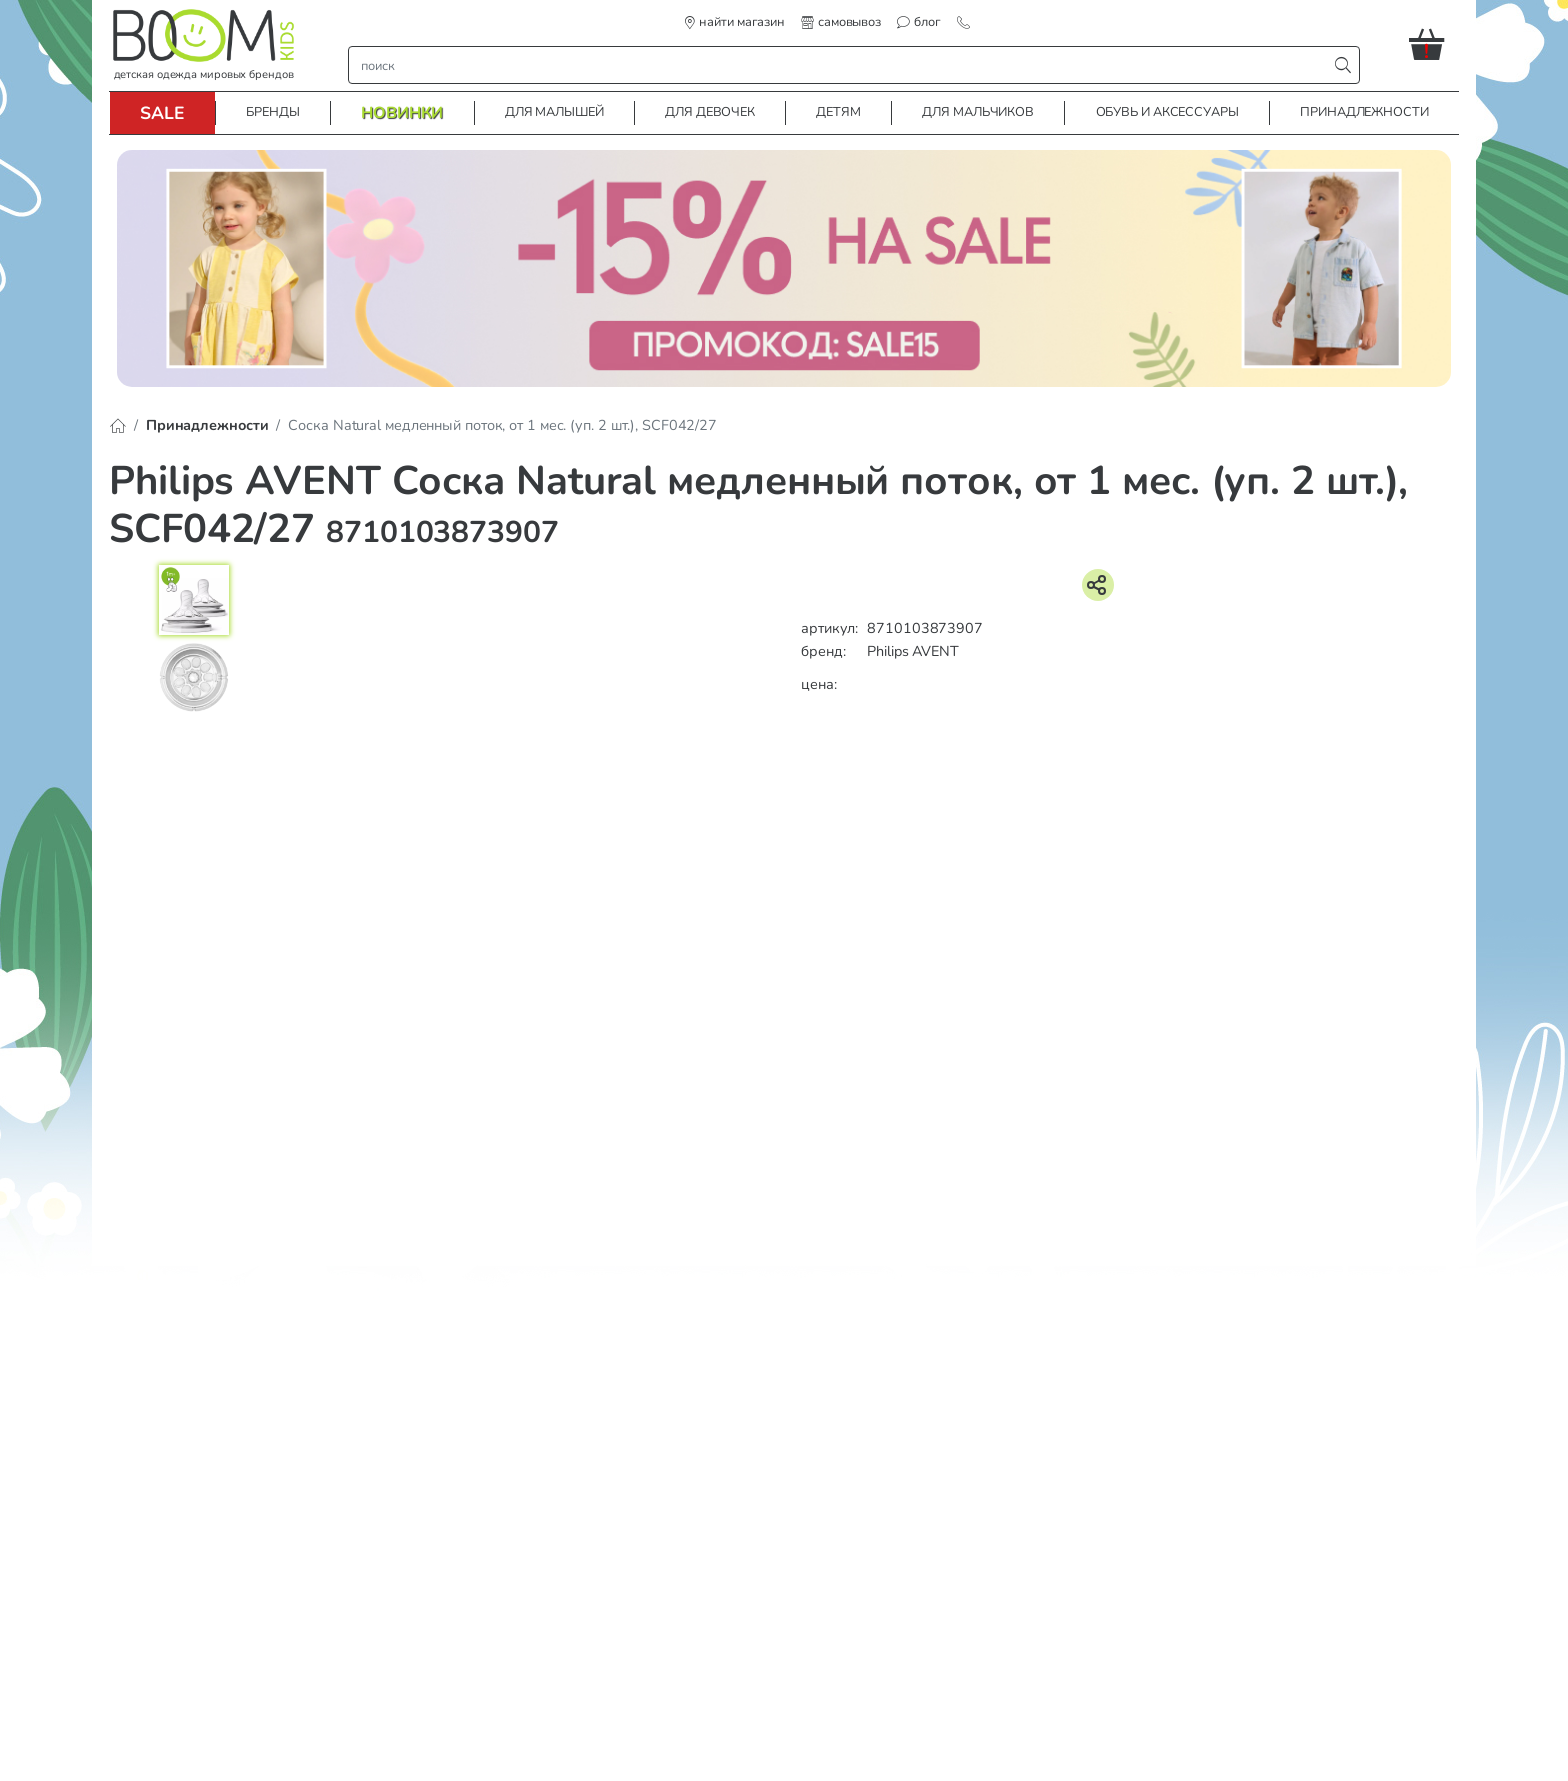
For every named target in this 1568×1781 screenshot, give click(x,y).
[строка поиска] (842, 65)
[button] (1434, 44)
